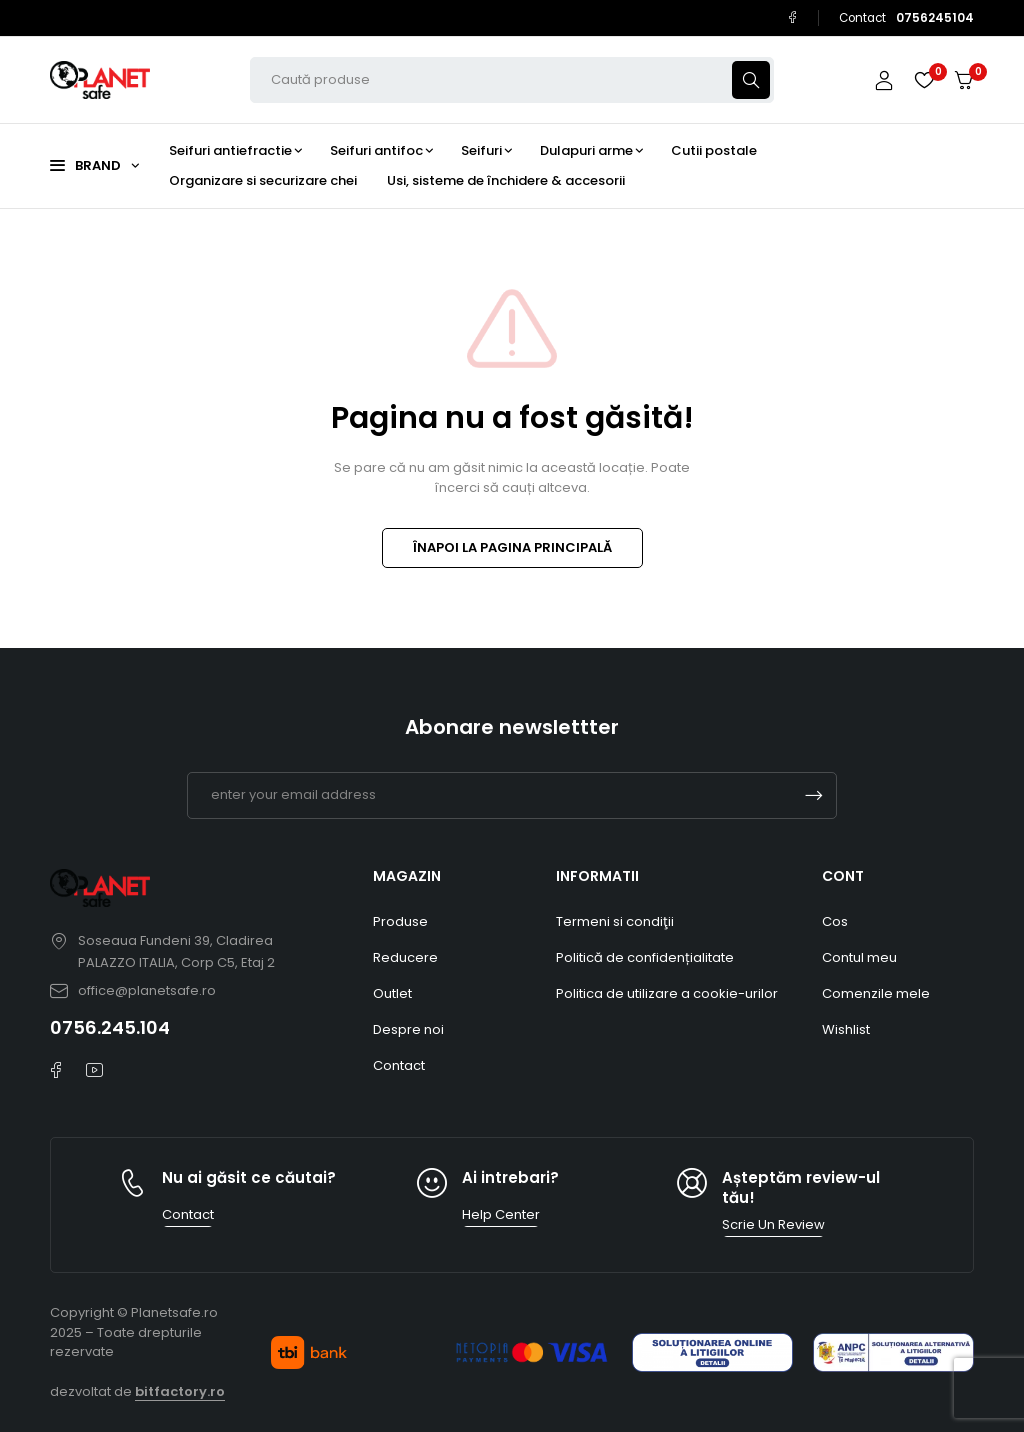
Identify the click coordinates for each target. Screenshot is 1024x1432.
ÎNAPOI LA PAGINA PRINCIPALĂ (512, 547)
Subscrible (814, 795)
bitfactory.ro (180, 1391)
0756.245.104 (110, 1027)
